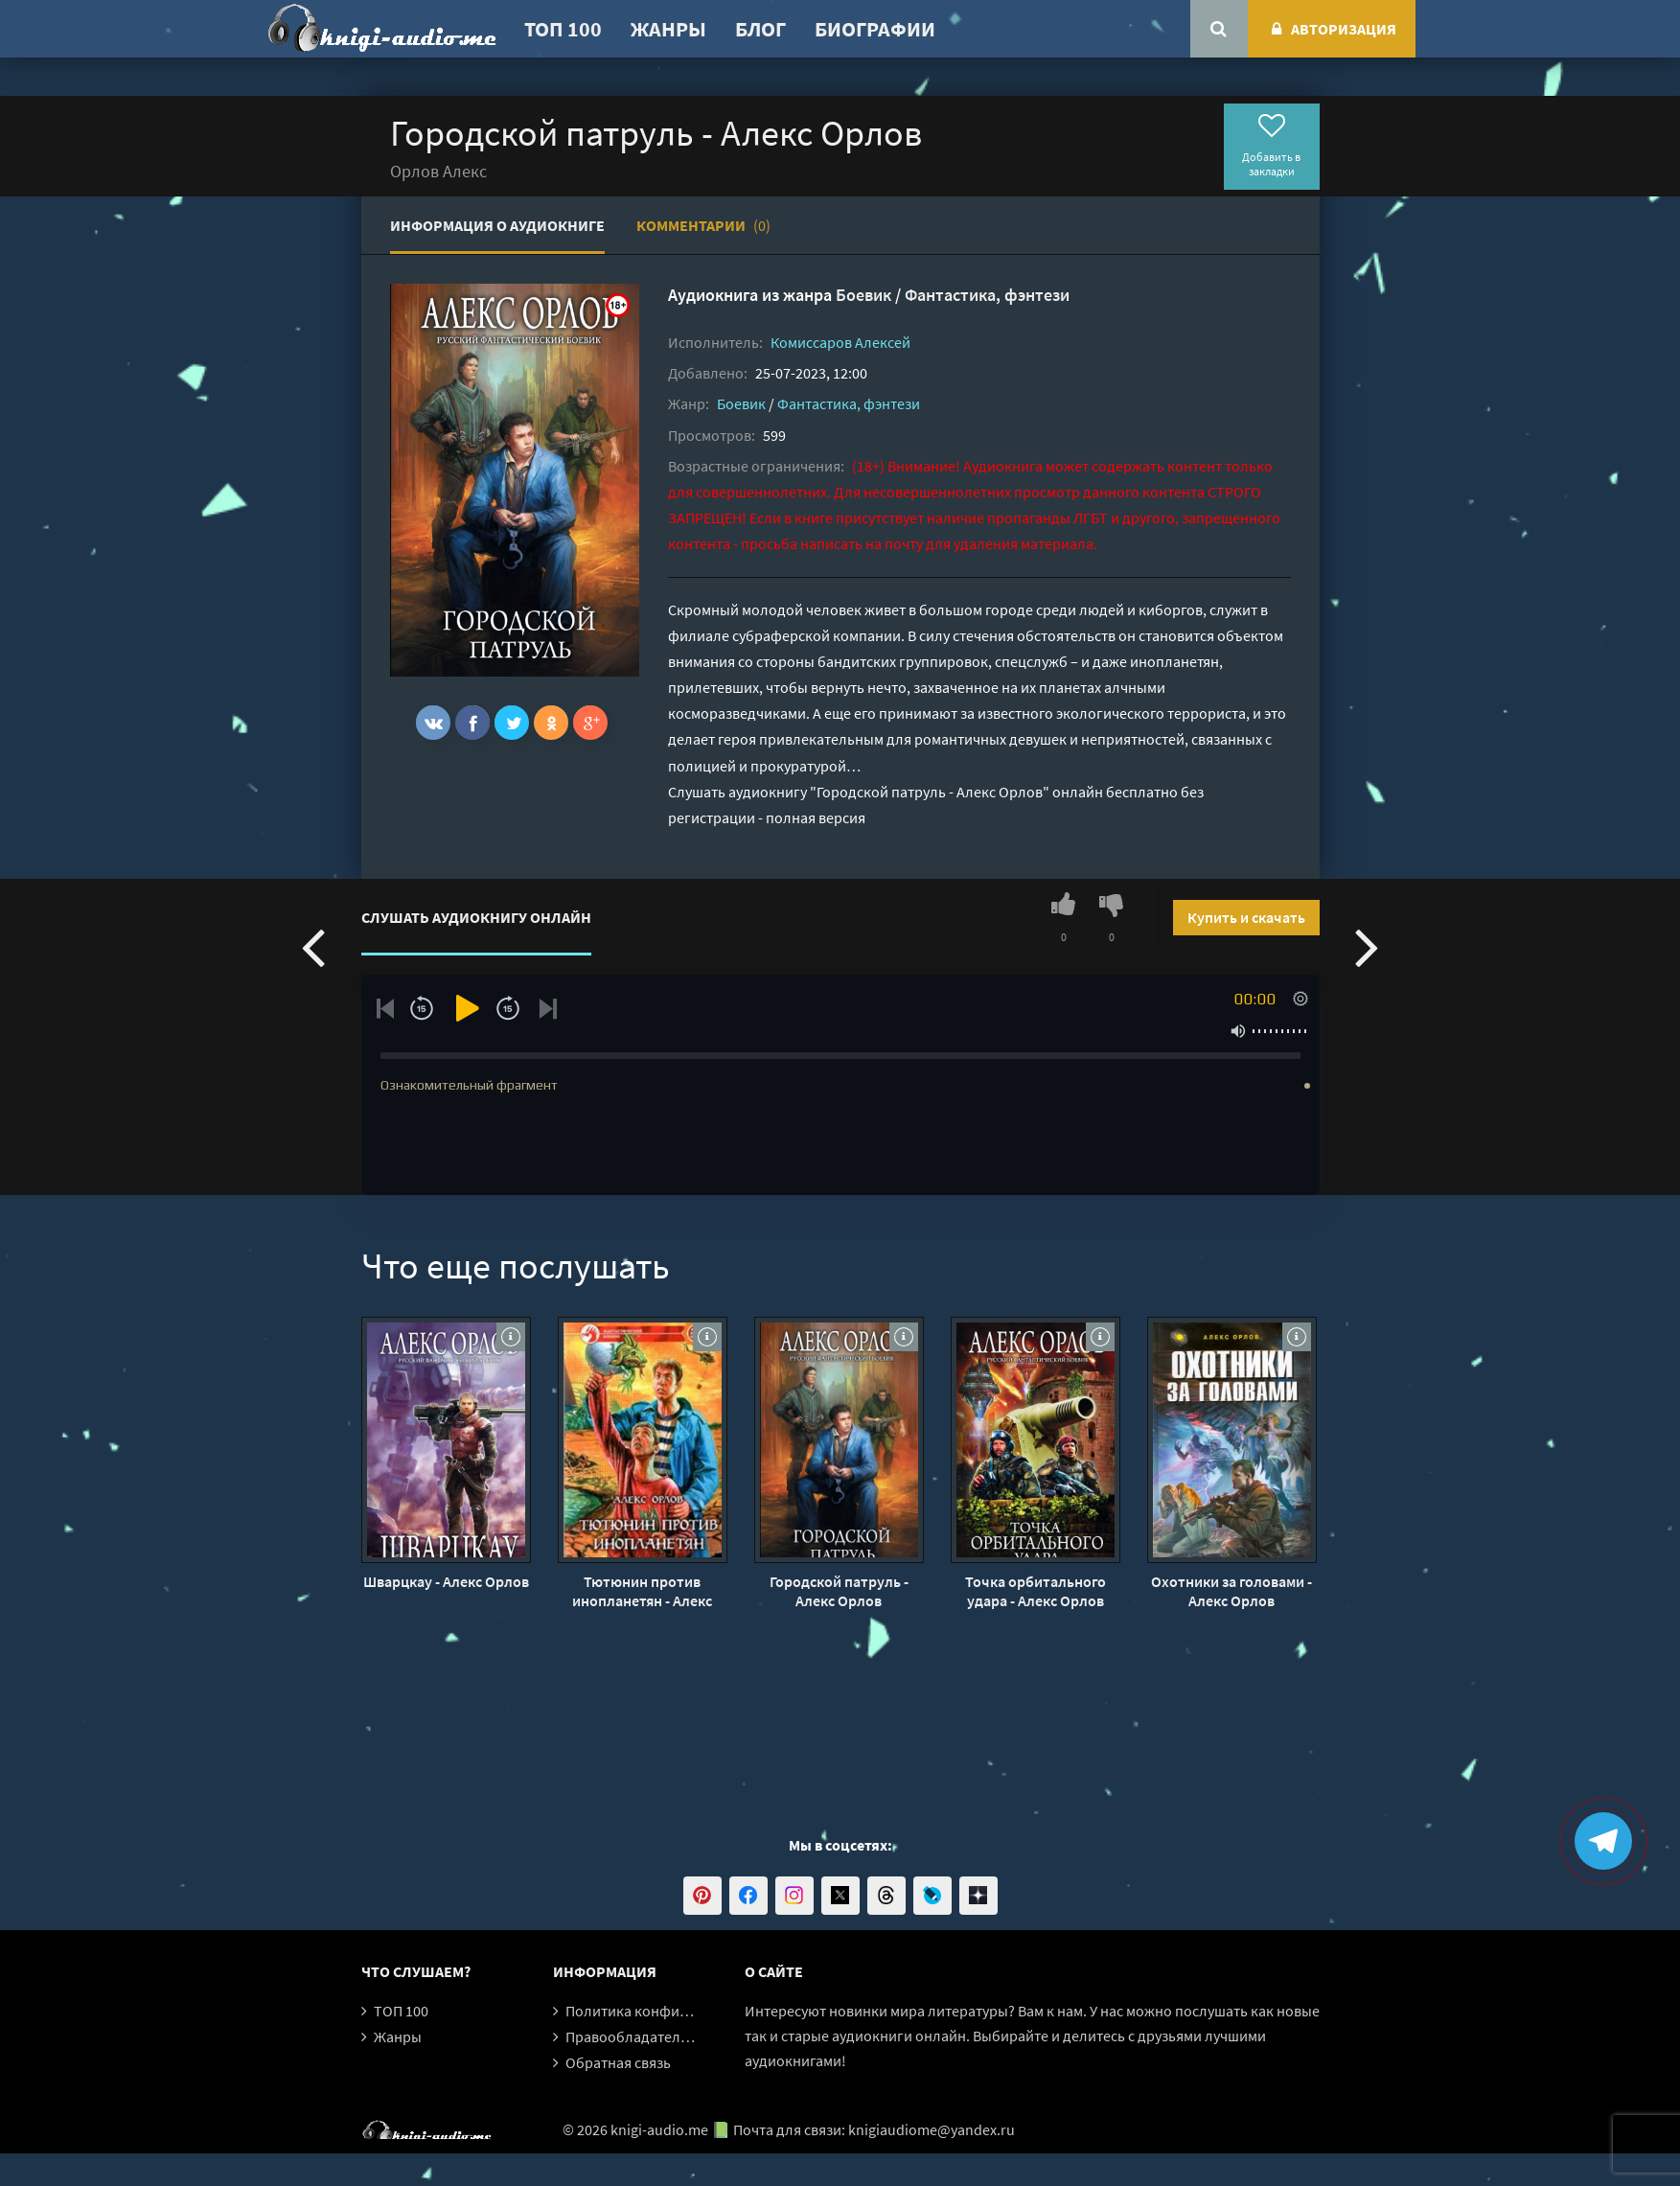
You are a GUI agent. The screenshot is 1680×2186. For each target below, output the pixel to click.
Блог (760, 28)
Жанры (668, 28)
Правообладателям (631, 2036)
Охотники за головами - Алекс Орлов (1231, 1591)
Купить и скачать (1246, 917)
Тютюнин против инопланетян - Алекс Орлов (642, 1591)
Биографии (875, 28)
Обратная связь (618, 2062)
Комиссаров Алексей (840, 342)
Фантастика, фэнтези (987, 295)
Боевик (863, 295)
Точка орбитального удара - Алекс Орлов (1035, 1591)
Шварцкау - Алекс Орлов (446, 1581)
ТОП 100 (563, 28)
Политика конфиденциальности (675, 2010)
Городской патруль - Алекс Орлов (839, 1591)
